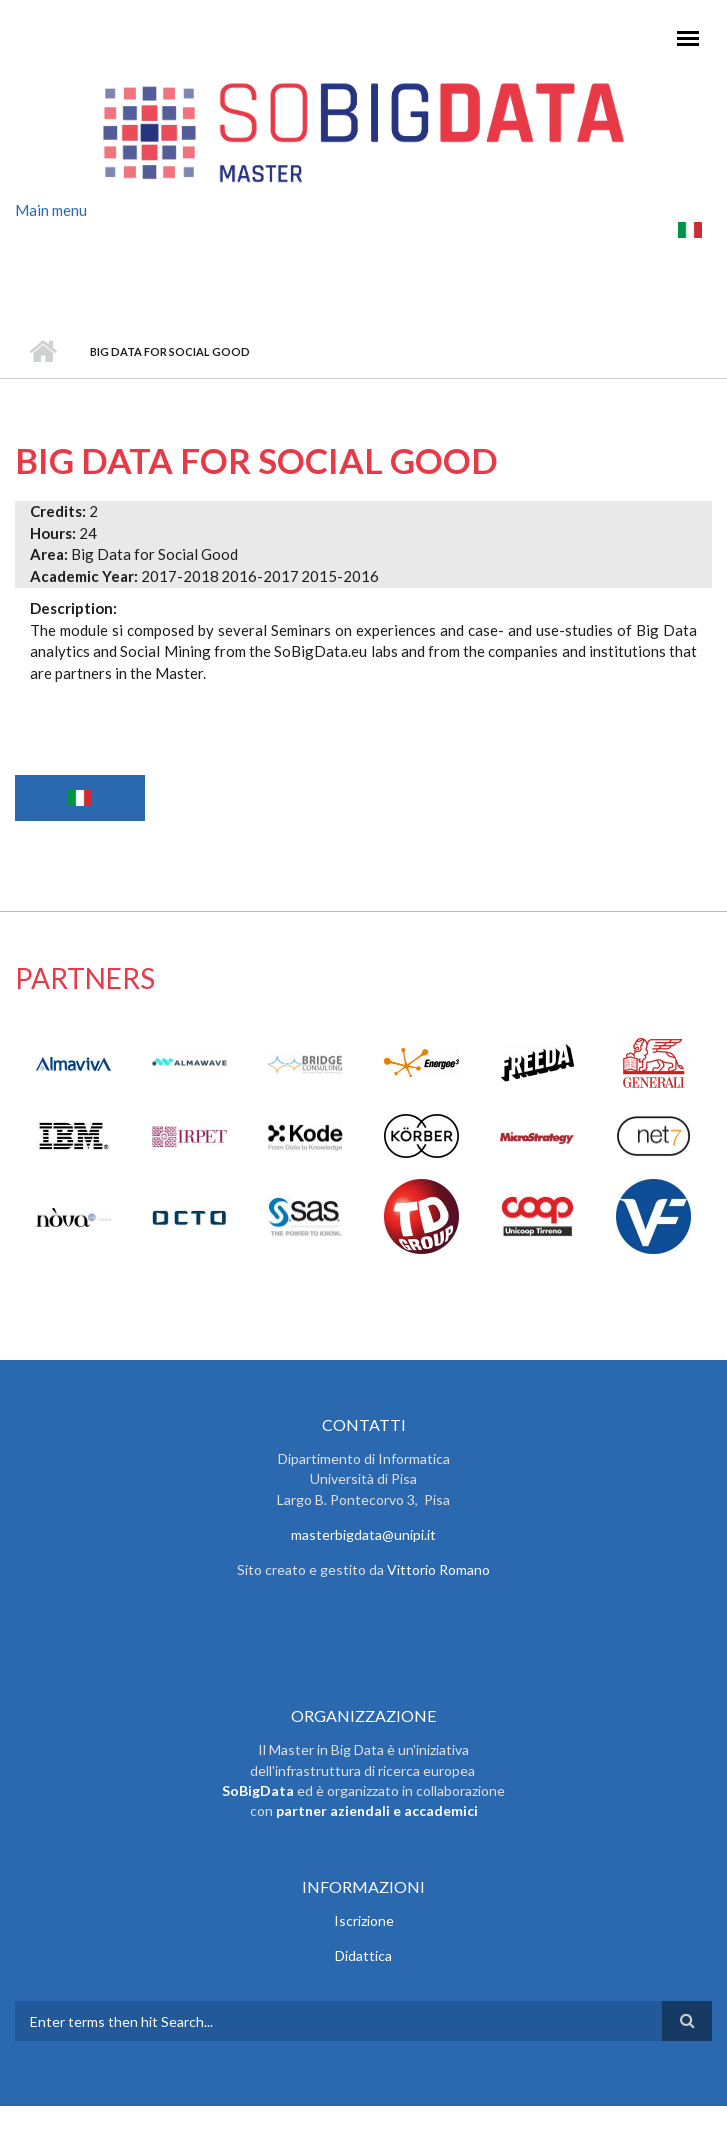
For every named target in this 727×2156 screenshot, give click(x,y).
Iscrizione (364, 1920)
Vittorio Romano (438, 1569)
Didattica (363, 1955)
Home (42, 352)
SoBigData (258, 1790)
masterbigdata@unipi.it (363, 1534)
